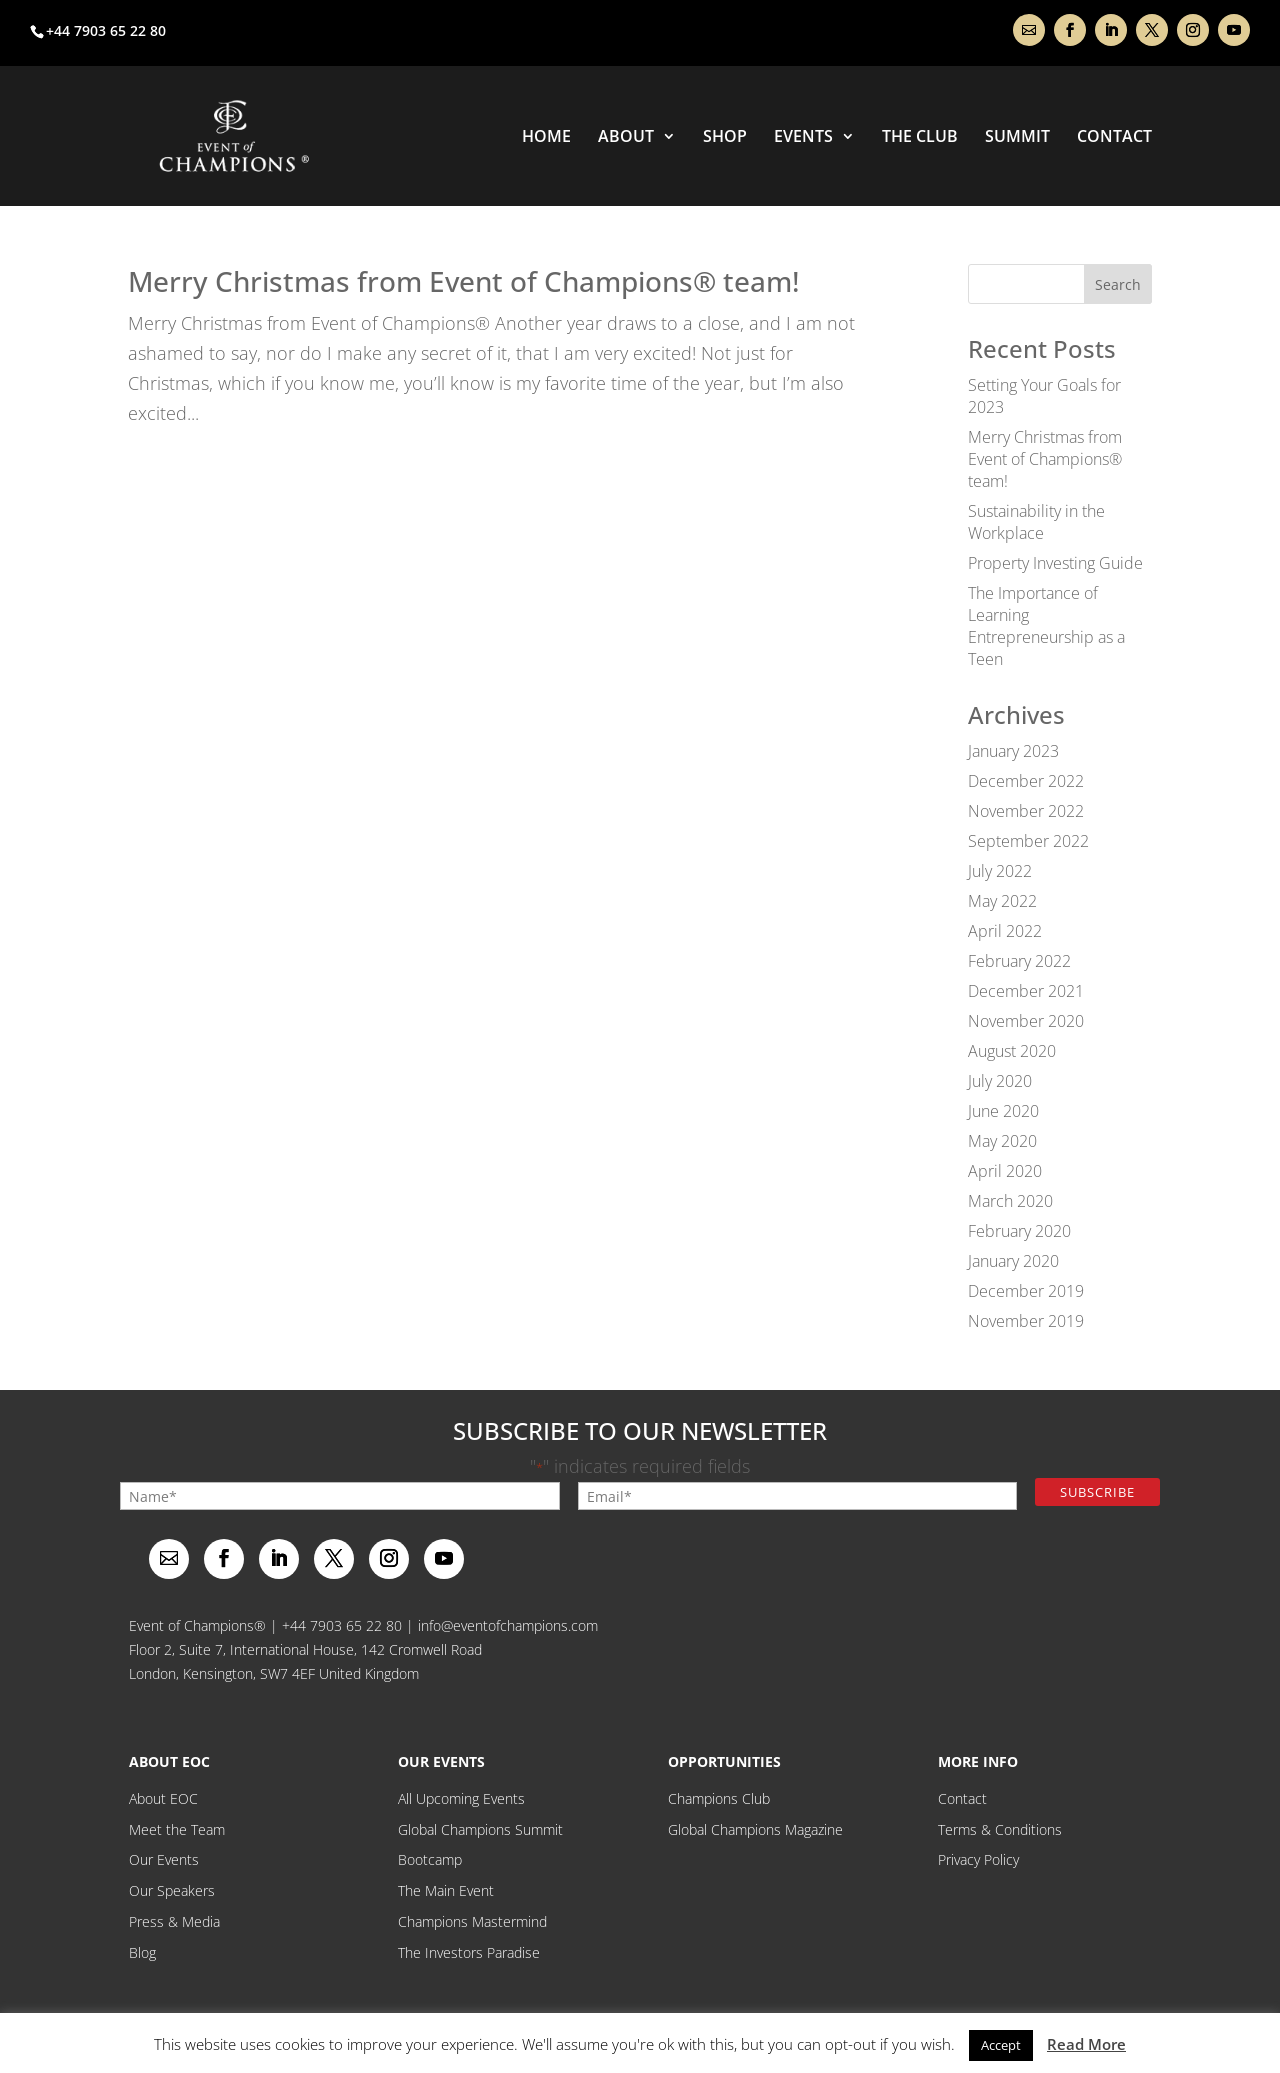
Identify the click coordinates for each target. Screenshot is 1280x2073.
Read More (1086, 2044)
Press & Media (174, 1921)
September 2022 (1028, 841)
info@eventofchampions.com (508, 1625)
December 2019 (1026, 1291)
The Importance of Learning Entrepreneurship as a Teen (1046, 626)
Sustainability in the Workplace (1036, 522)
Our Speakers (172, 1890)
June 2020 (1003, 1111)
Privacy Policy (978, 1859)
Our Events (164, 1859)
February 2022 (1019, 961)
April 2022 (1005, 931)
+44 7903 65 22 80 (342, 1625)
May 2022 (1002, 901)
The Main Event (446, 1890)
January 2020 (1013, 1261)
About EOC (163, 1798)
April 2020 (1005, 1171)
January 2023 (1013, 751)
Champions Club (719, 1798)
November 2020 (1026, 1021)
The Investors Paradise (469, 1952)
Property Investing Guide (1055, 563)
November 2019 (1026, 1321)
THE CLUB (920, 138)
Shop (725, 138)
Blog (142, 1952)
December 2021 (1026, 991)
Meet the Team (177, 1829)
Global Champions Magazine (755, 1829)
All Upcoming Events (461, 1798)
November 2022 (1026, 811)
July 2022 (1000, 871)
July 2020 (1000, 1081)
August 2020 (1012, 1051)
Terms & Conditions (1000, 1829)
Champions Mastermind (472, 1921)
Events (803, 138)
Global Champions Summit (480, 1829)
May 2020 (1002, 1141)
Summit (1017, 138)
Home (546, 138)
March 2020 (1010, 1201)
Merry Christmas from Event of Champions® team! (464, 281)
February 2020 (1019, 1231)
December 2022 (1026, 781)
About (626, 138)
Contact (1114, 138)
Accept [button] (1001, 2045)
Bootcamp (430, 1859)
